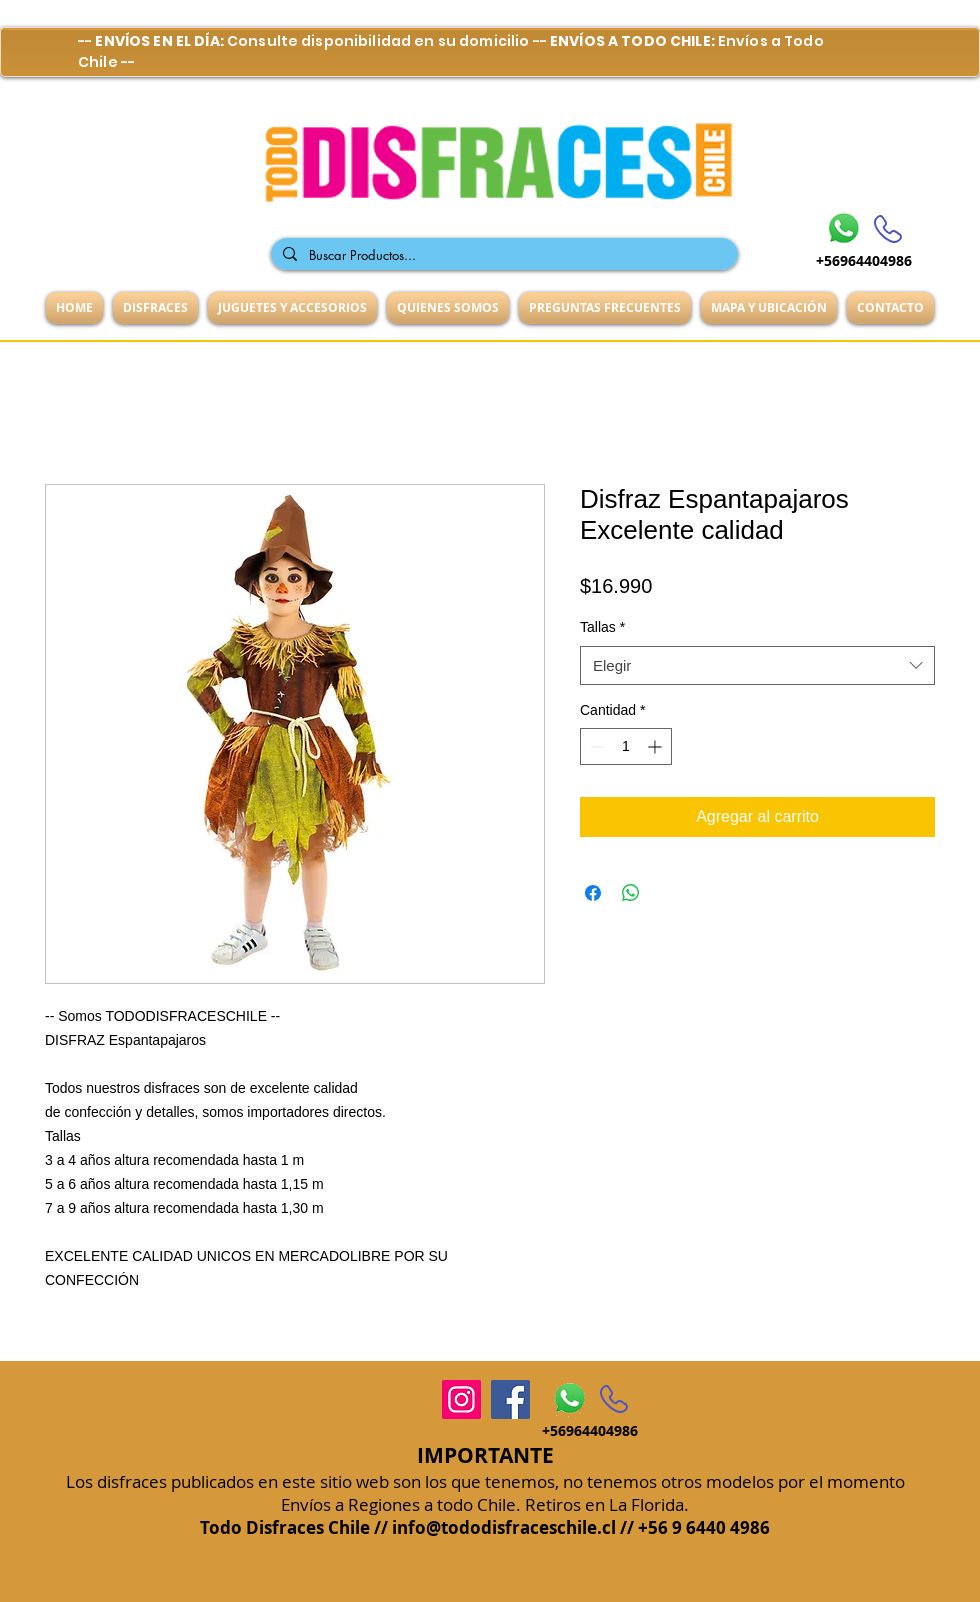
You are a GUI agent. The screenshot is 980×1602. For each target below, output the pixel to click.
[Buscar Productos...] (502, 255)
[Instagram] (461, 1399)
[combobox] (757, 665)
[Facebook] (510, 1399)
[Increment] (656, 746)
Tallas (602, 627)
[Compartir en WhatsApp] (631, 893)
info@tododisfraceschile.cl (504, 1527)
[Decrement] (595, 746)
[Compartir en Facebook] (593, 893)
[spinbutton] (626, 746)
